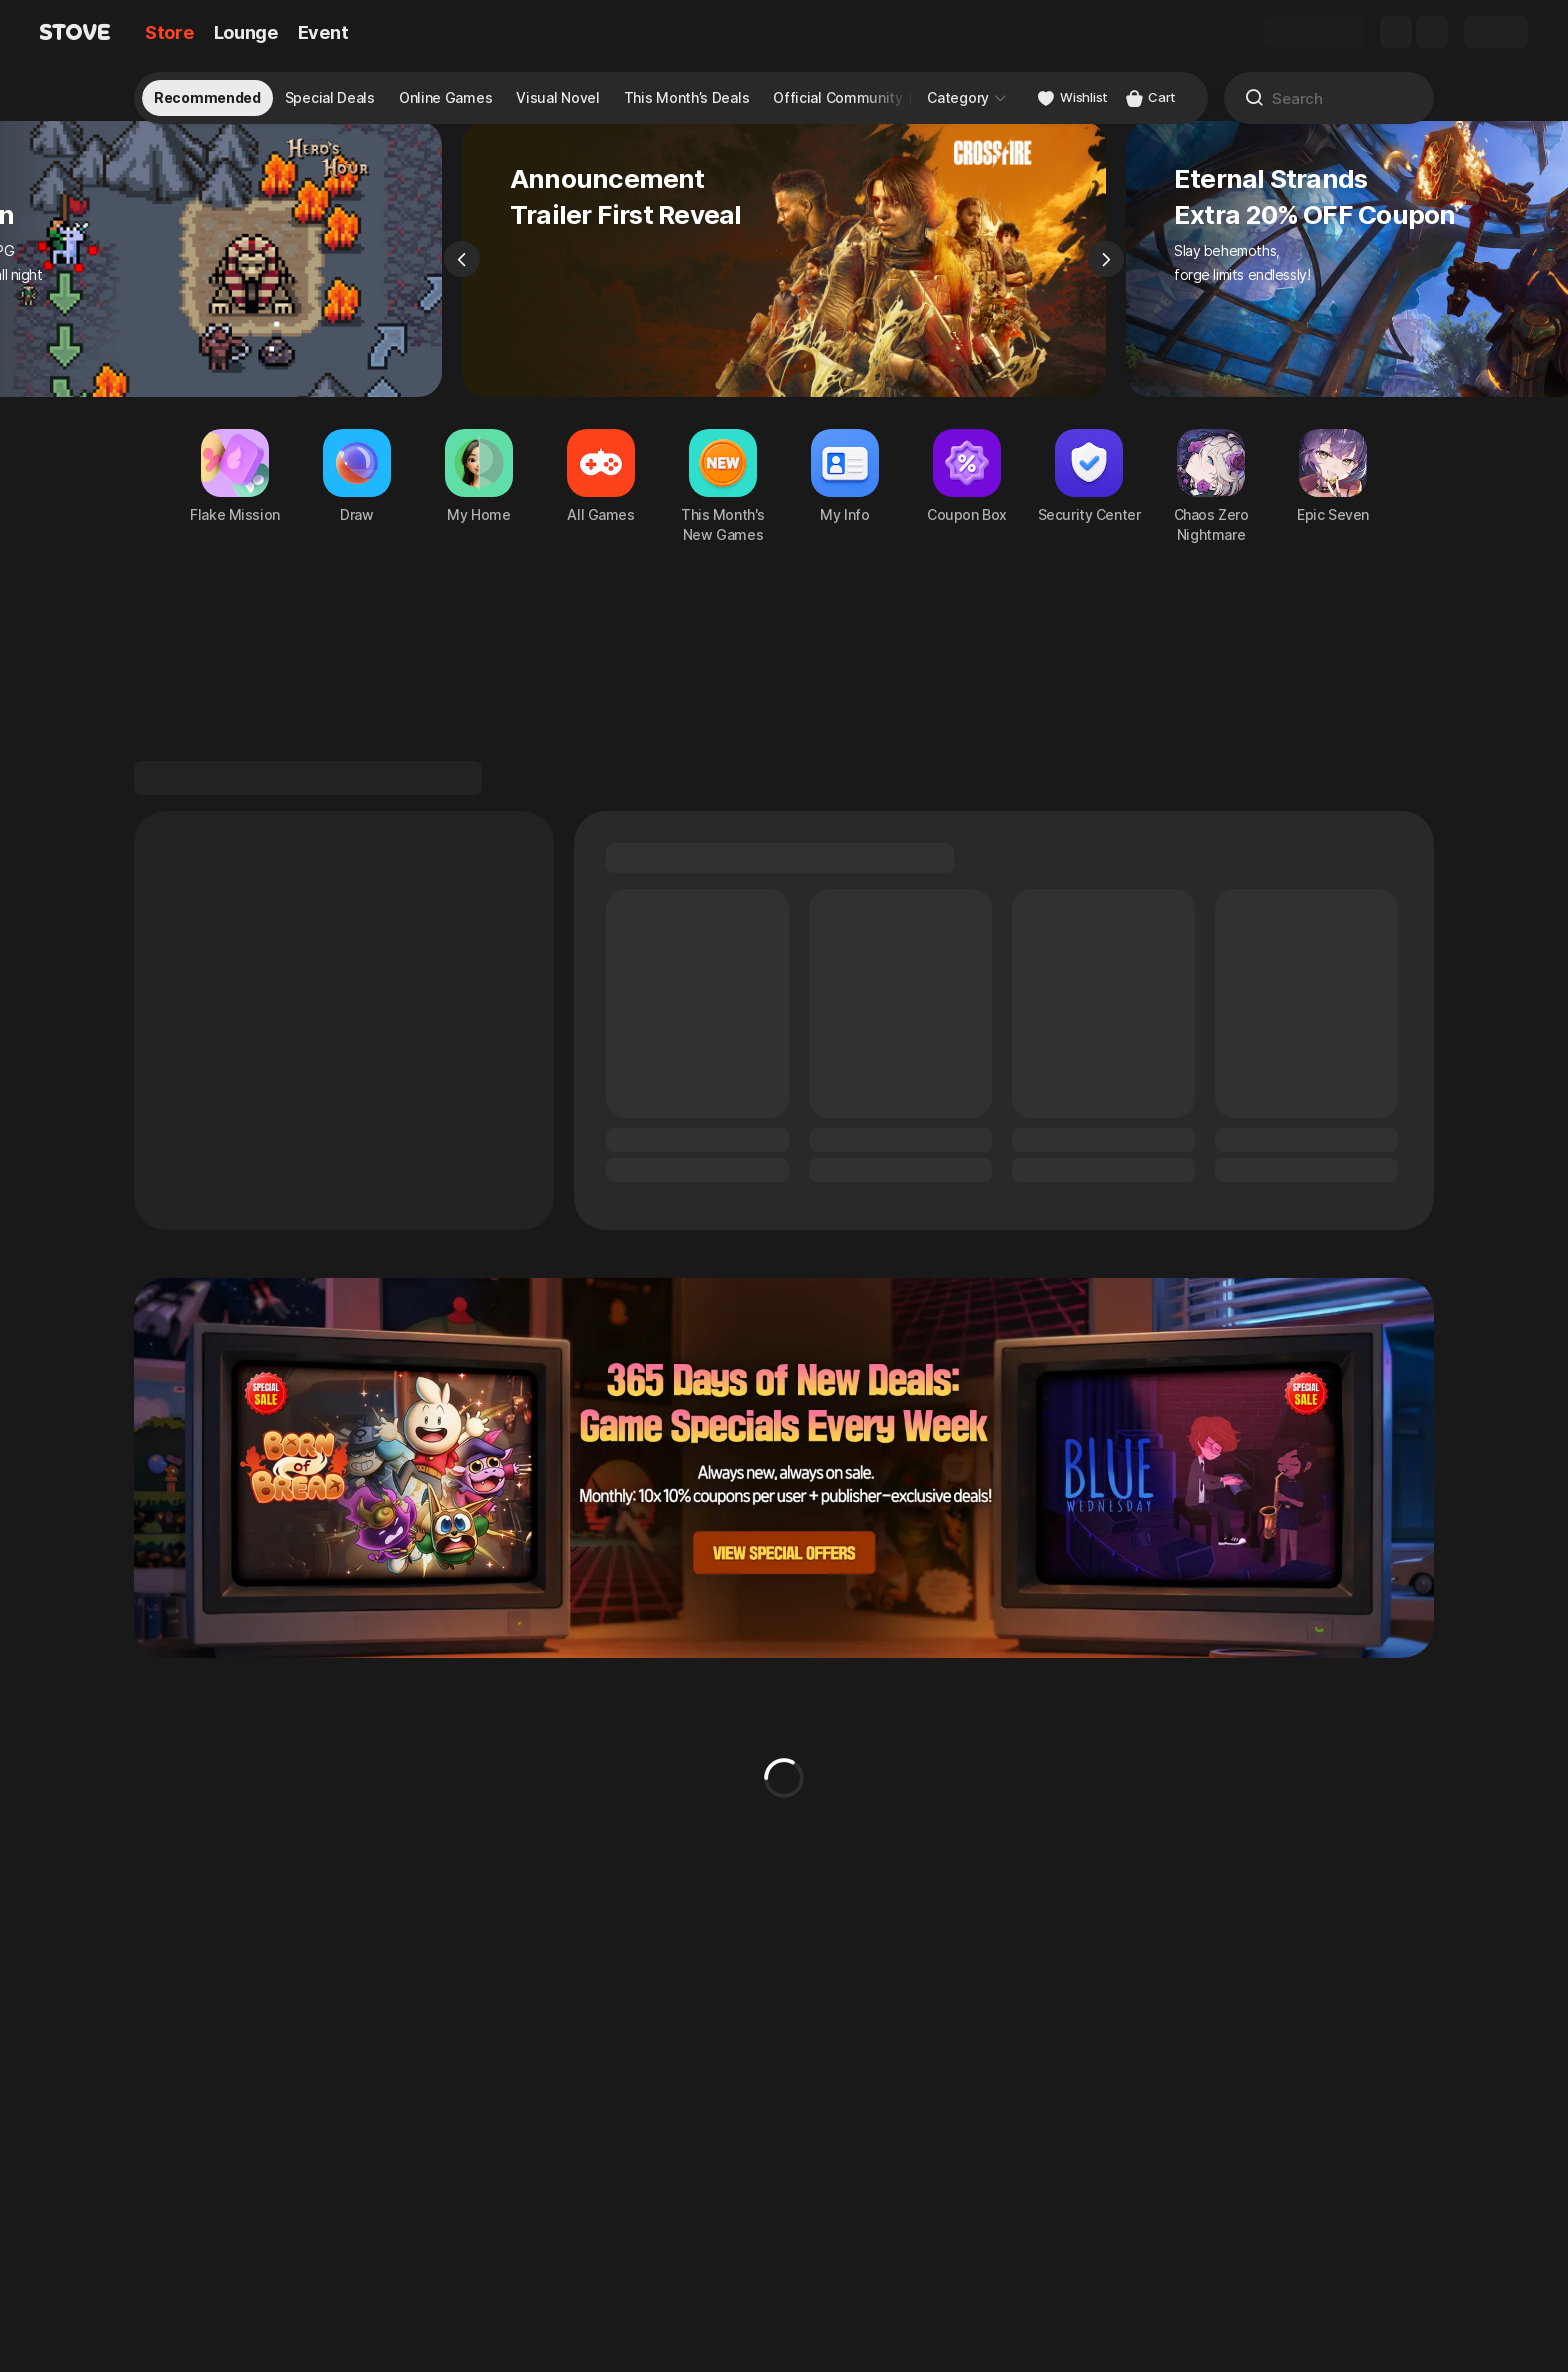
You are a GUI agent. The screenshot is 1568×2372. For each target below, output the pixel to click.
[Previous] (462, 286)
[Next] (1106, 286)
